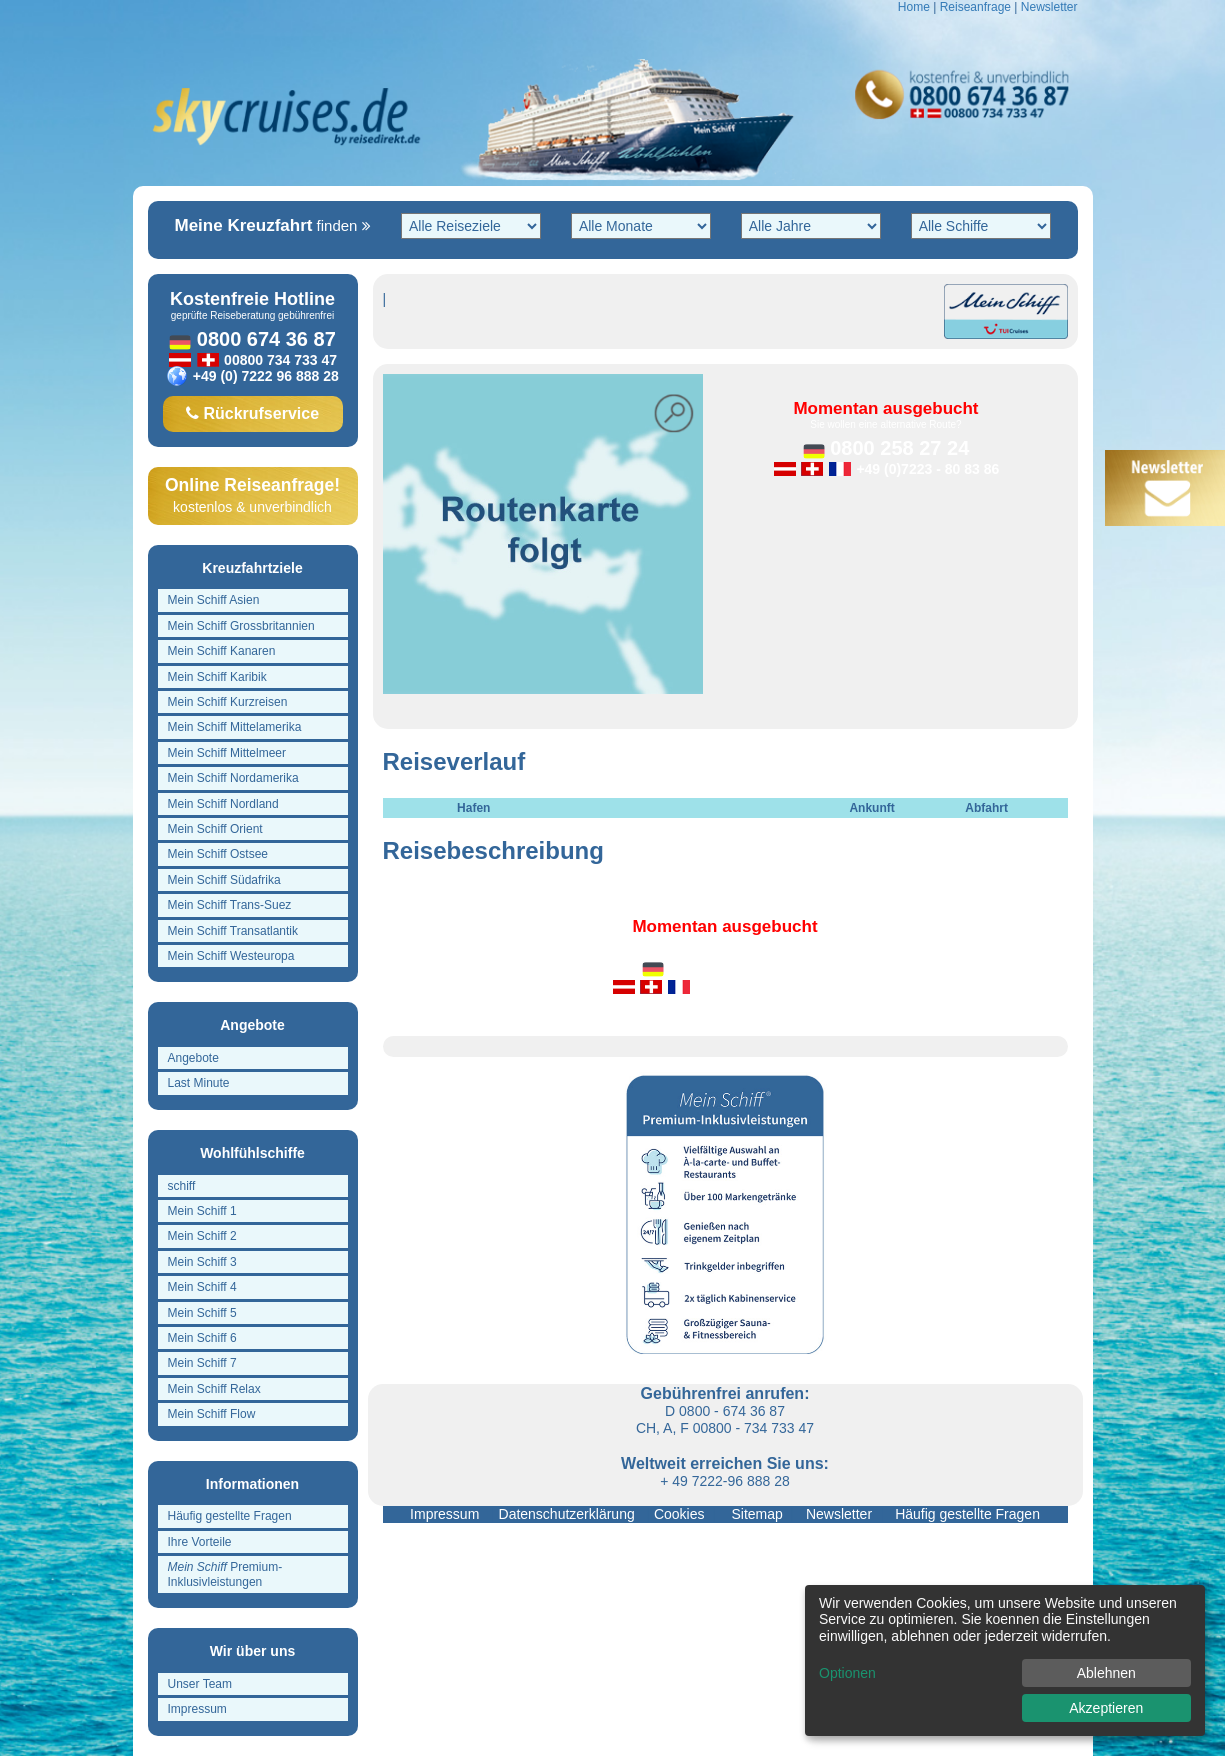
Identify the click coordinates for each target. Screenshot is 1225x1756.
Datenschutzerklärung (569, 1514)
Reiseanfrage (975, 7)
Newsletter (1049, 7)
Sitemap (753, 1514)
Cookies (679, 1514)
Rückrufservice (252, 413)
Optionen (847, 1673)
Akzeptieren (1106, 1708)
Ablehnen (1106, 1673)
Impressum (446, 1514)
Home (914, 7)
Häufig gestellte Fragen (963, 1514)
